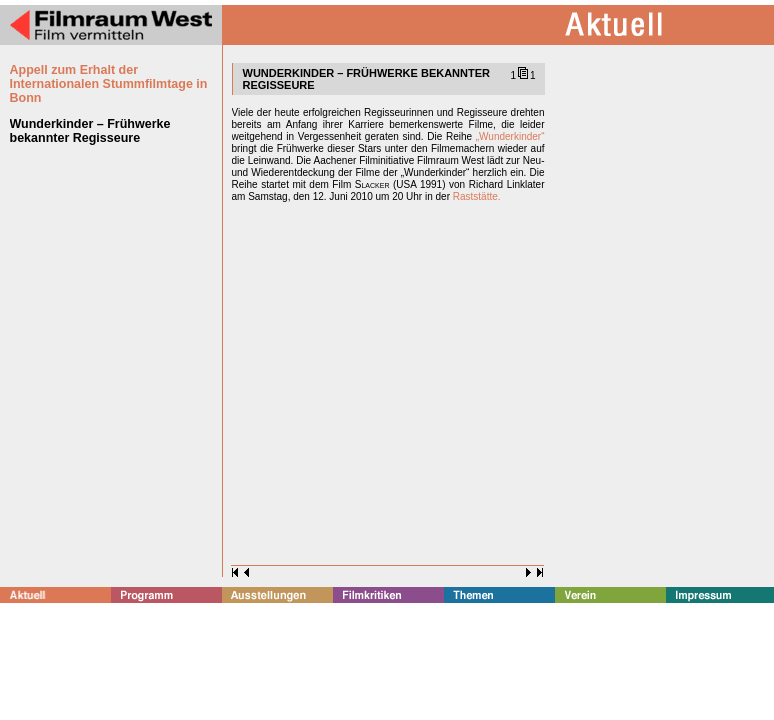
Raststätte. (477, 196)
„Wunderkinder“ (510, 136)
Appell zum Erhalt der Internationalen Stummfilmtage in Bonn (109, 84)
